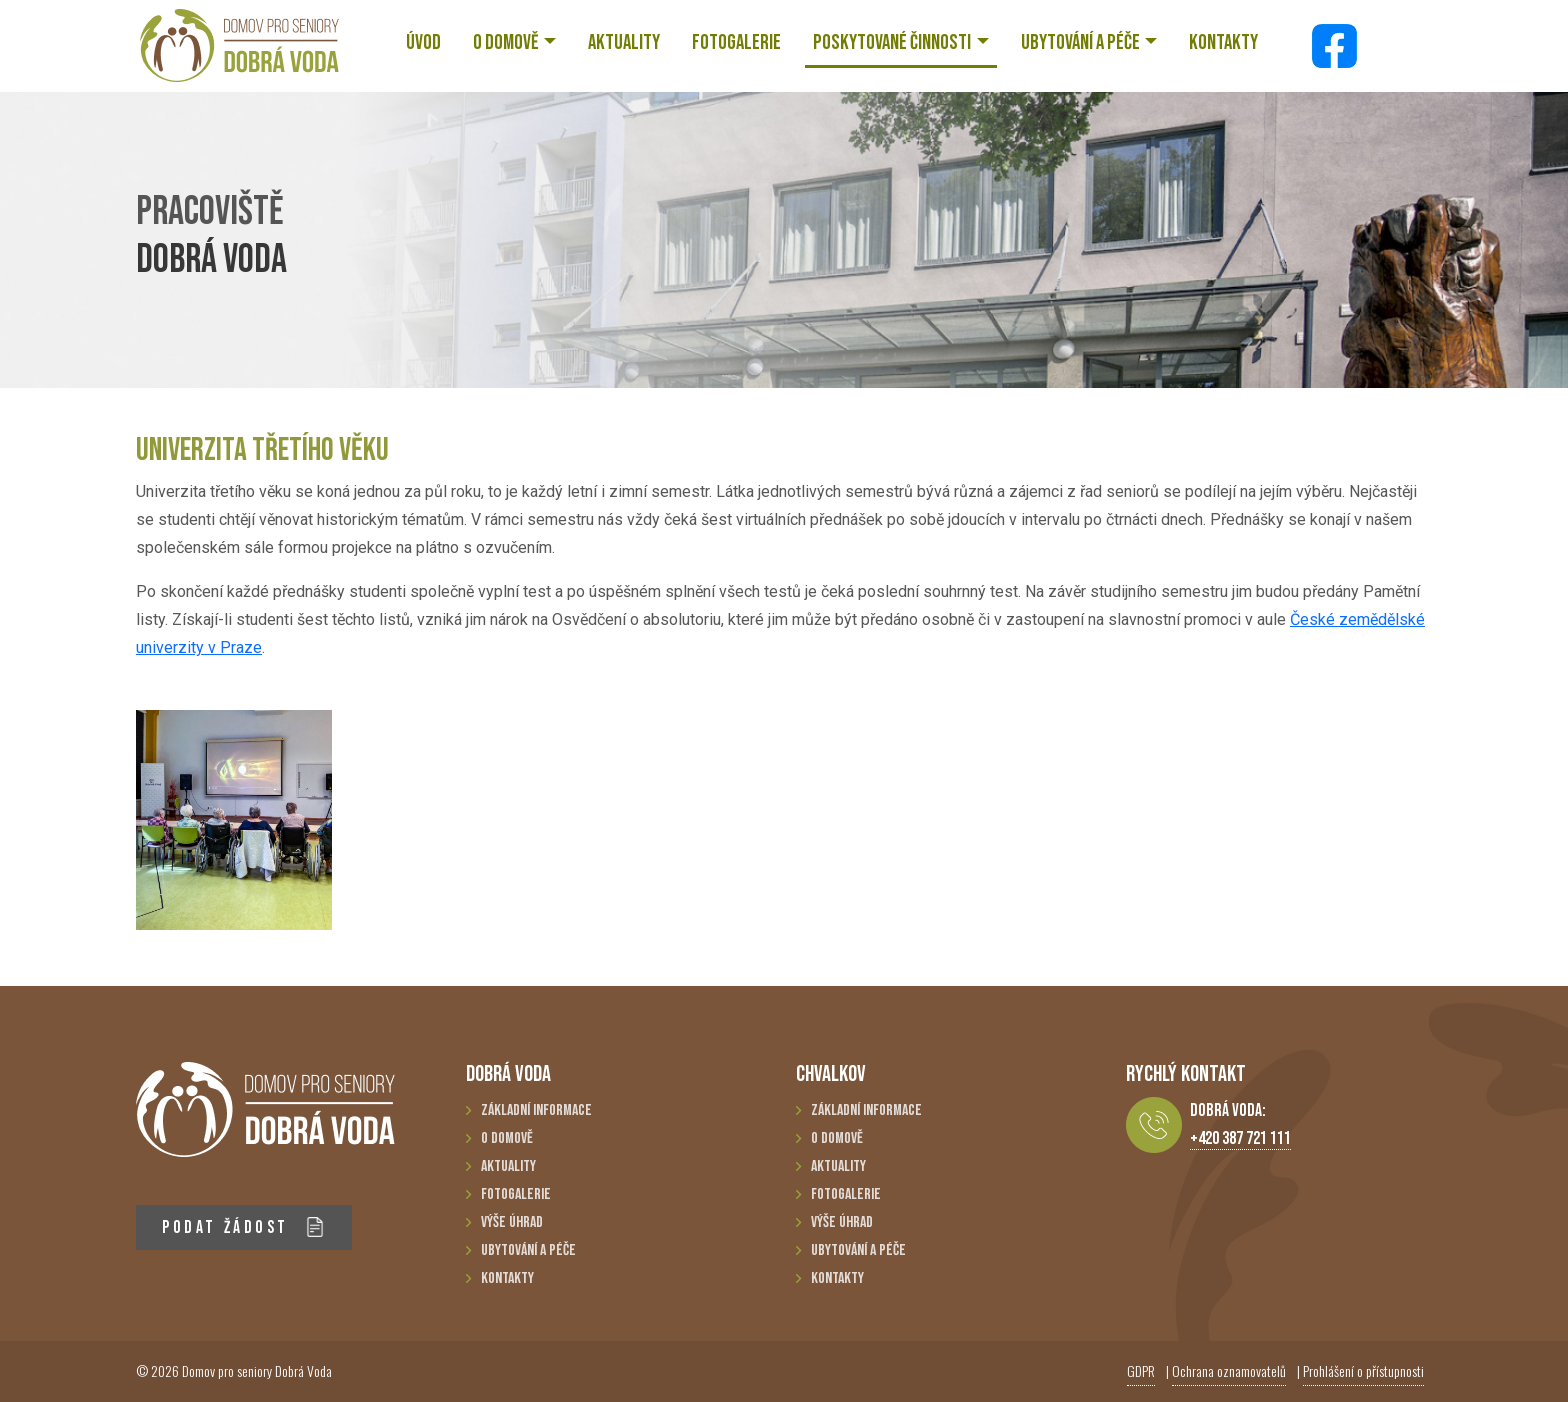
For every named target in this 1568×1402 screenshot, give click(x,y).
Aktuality (508, 1166)
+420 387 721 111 (1240, 1138)
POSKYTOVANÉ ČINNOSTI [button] (892, 42)
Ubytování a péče (528, 1250)
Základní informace (536, 1110)
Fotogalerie (516, 1194)
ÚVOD (423, 42)
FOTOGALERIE (736, 42)
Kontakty (507, 1278)
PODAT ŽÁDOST (243, 1227)
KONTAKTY (1223, 42)
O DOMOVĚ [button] (506, 42)
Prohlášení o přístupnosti (1363, 1370)
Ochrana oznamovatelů (1229, 1370)
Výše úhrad (512, 1222)
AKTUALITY (624, 42)
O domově (507, 1138)
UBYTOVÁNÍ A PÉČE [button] (1080, 42)
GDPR (1141, 1370)
